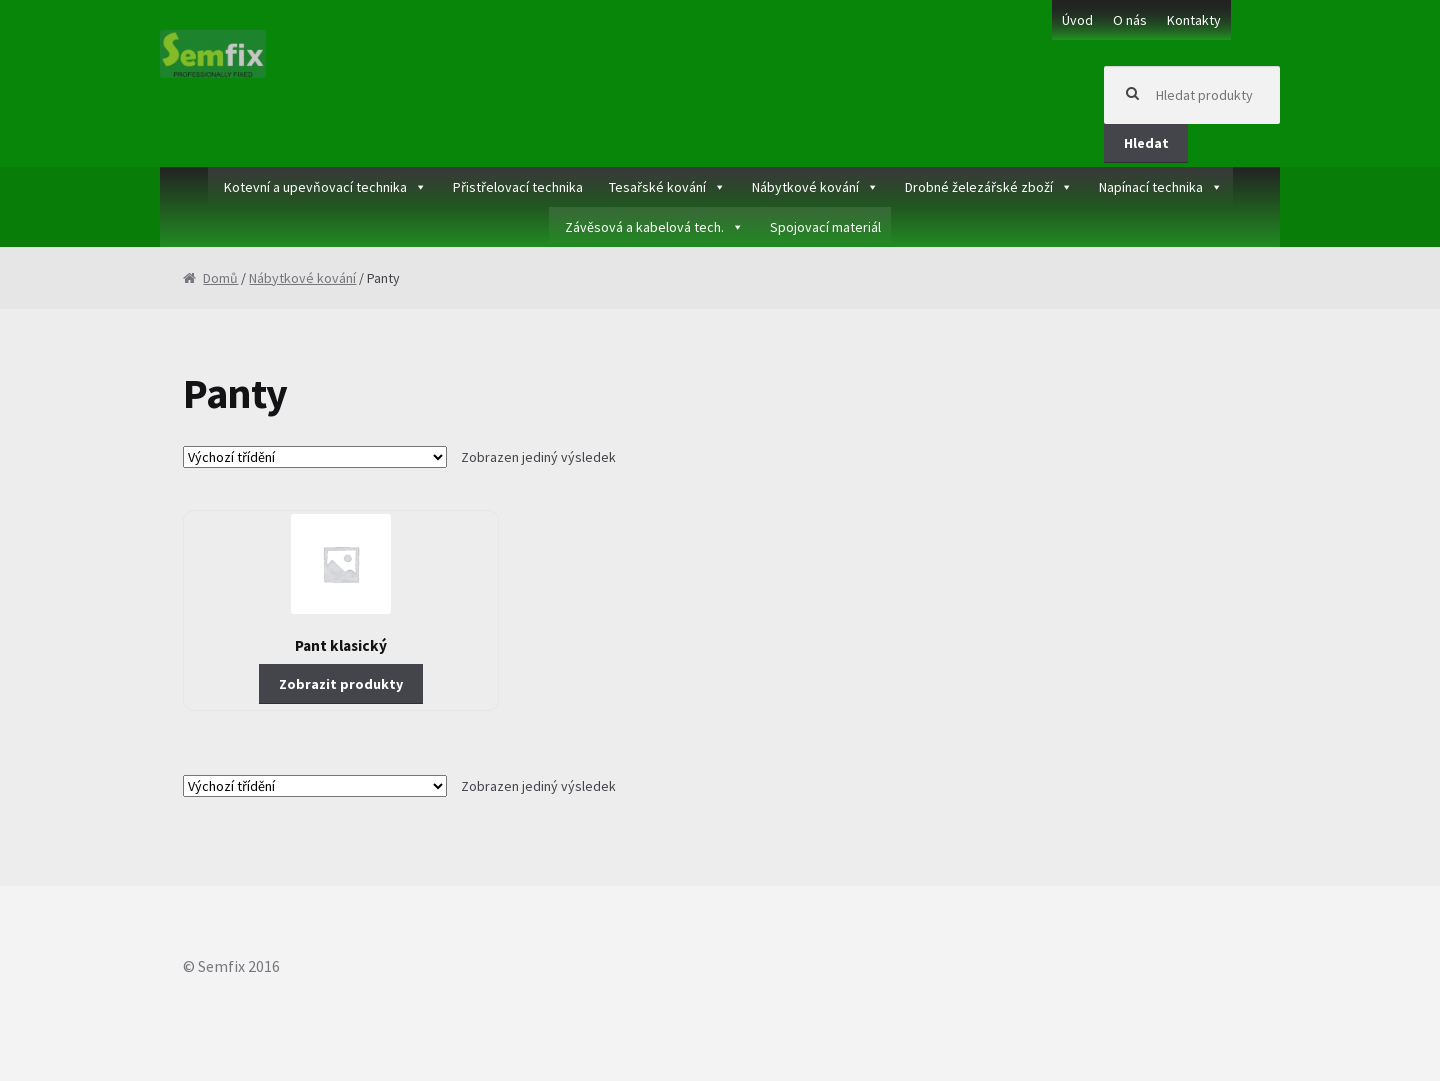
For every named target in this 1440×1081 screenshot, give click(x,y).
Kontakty (1194, 20)
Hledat (1146, 143)
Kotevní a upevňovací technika (315, 187)
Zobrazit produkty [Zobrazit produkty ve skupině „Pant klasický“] (341, 684)
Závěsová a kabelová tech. (644, 227)
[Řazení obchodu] (315, 457)
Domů (220, 278)
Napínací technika (1151, 187)
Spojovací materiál (825, 227)
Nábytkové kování (805, 187)
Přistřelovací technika (518, 187)
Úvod (1077, 20)
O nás (1130, 20)
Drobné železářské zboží (979, 187)
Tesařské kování (657, 187)
